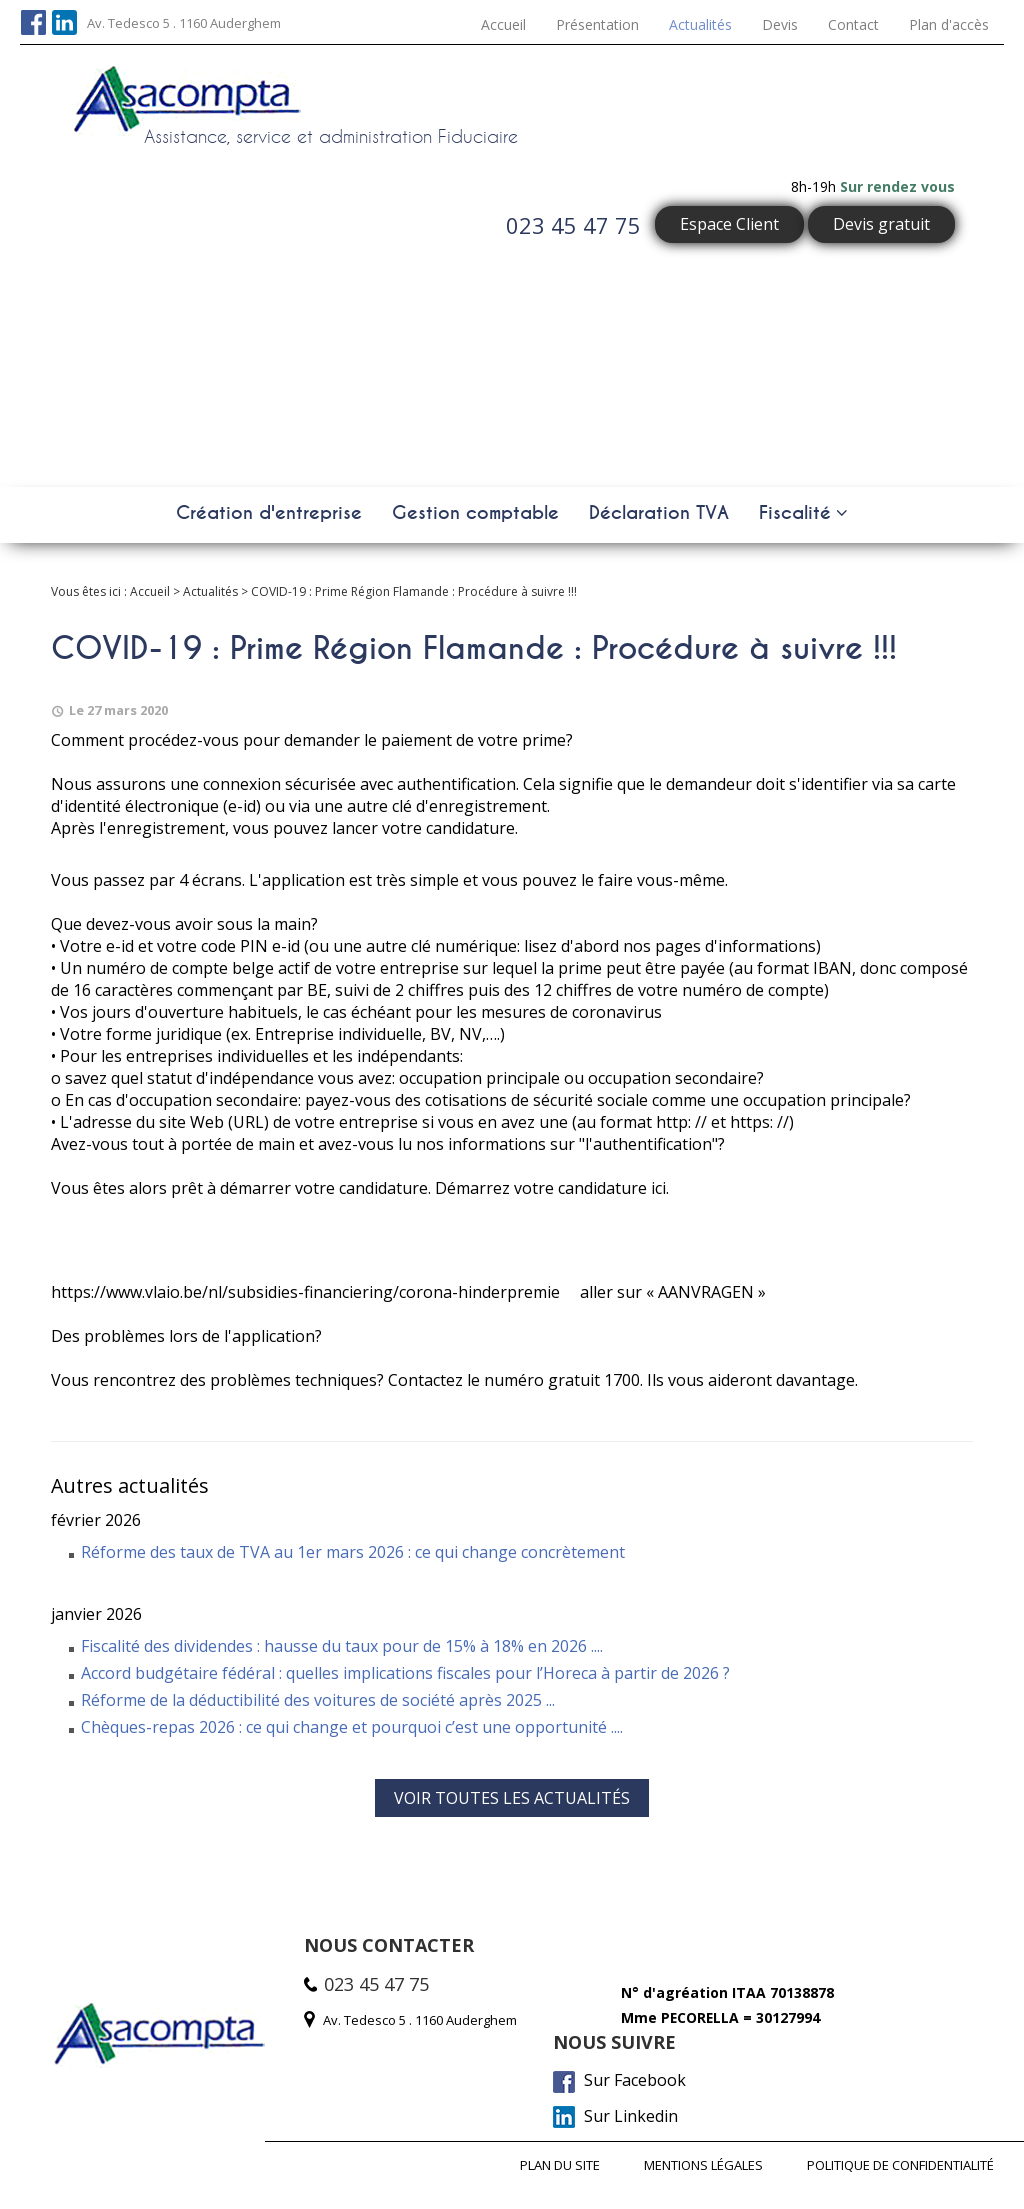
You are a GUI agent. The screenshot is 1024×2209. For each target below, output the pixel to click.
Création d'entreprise (269, 513)
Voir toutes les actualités (512, 1798)
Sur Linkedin (615, 2117)
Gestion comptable (475, 513)
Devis (780, 24)
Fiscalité (795, 513)
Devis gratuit (881, 224)
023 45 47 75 (573, 225)
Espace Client (729, 224)
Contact (853, 24)
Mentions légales (703, 2165)
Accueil (503, 24)
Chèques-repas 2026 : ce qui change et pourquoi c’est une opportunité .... (352, 1727)
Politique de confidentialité (900, 2165)
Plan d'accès (949, 24)
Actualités (700, 24)
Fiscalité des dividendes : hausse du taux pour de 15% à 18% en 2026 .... (342, 1646)
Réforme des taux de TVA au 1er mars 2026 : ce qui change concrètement (353, 1552)
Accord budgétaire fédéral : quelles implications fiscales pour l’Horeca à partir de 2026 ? (405, 1673)
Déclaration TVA (659, 513)
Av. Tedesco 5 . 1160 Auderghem (184, 23)
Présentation (597, 24)
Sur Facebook (619, 2081)
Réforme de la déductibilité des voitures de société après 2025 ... (318, 1700)
